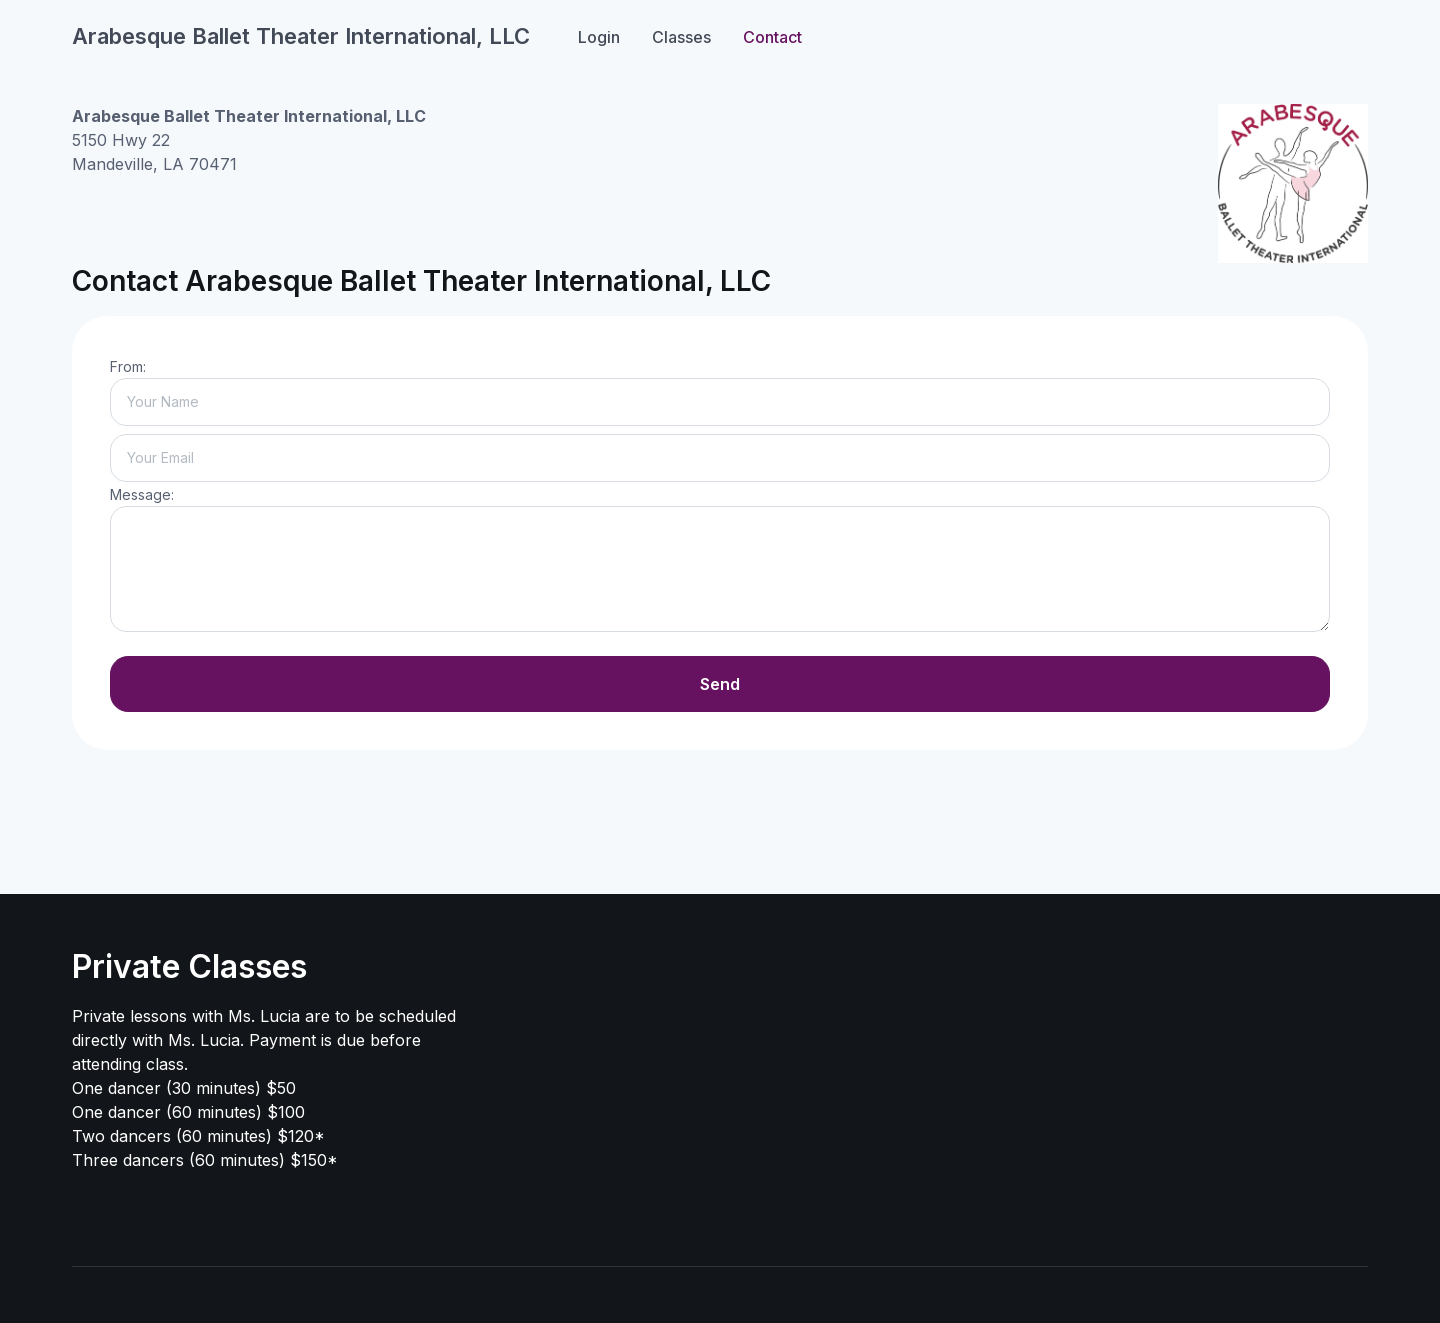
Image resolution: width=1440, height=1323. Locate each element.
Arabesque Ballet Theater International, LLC (301, 36)
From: (128, 366)
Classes (681, 37)
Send (720, 684)
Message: (142, 494)
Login (599, 37)
